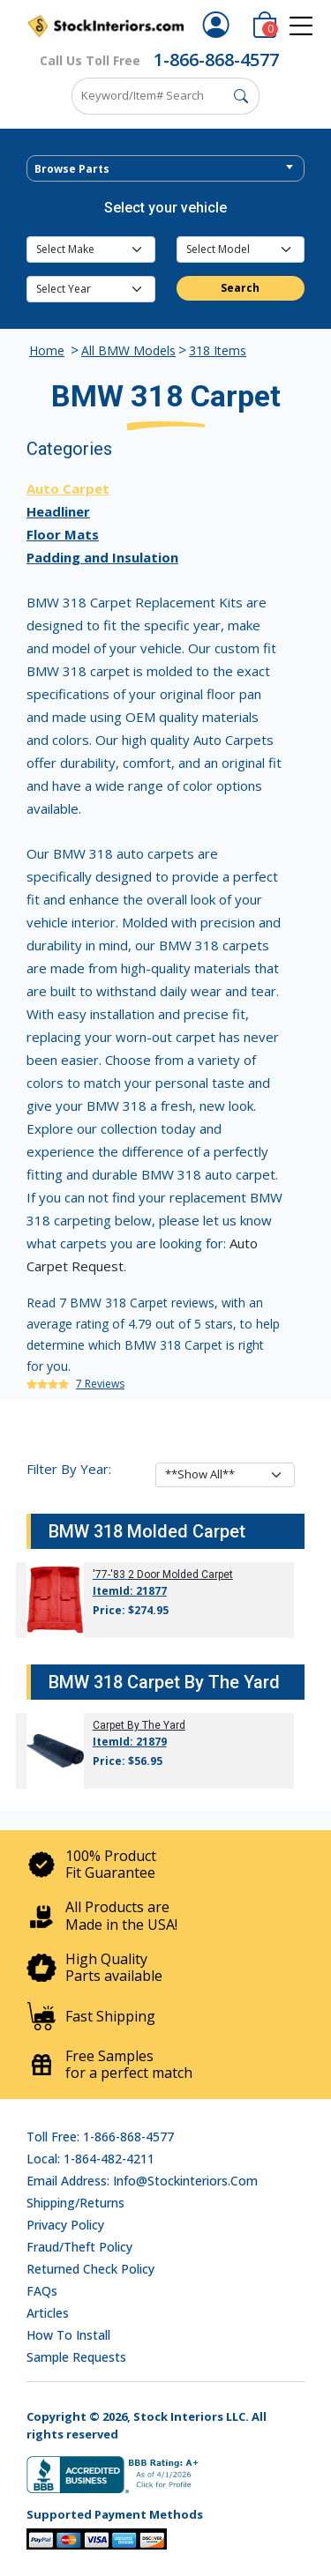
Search (240, 287)
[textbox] (165, 169)
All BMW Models (128, 350)
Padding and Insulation (102, 557)
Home (46, 350)
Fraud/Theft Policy (79, 2246)
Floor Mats (62, 534)
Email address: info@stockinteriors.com (142, 2180)
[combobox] (165, 168)
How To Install (68, 2335)
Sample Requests (76, 2357)
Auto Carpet (67, 488)
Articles (47, 2312)
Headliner (58, 511)
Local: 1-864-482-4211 (90, 2158)
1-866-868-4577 (216, 59)
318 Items (217, 350)
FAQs (41, 2290)
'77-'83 (109, 1574)
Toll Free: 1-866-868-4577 (100, 2136)
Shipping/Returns (75, 2202)
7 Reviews (100, 1383)
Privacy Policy (65, 2224)
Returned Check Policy (90, 2268)
